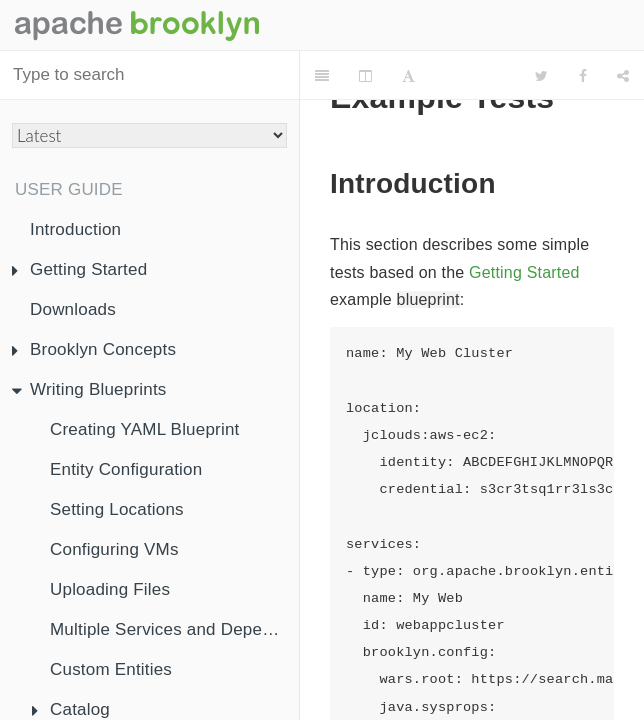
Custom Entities (111, 669)
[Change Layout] (365, 76)
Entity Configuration (126, 469)
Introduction (75, 229)
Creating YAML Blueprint (145, 429)
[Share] (623, 76)
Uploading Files (110, 589)
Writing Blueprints (89, 389)
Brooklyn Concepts (94, 349)
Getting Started (79, 269)
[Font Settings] (408, 76)
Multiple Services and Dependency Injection (174, 629)
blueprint (428, 299)
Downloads (73, 309)
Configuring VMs (114, 549)
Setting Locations (117, 509)
